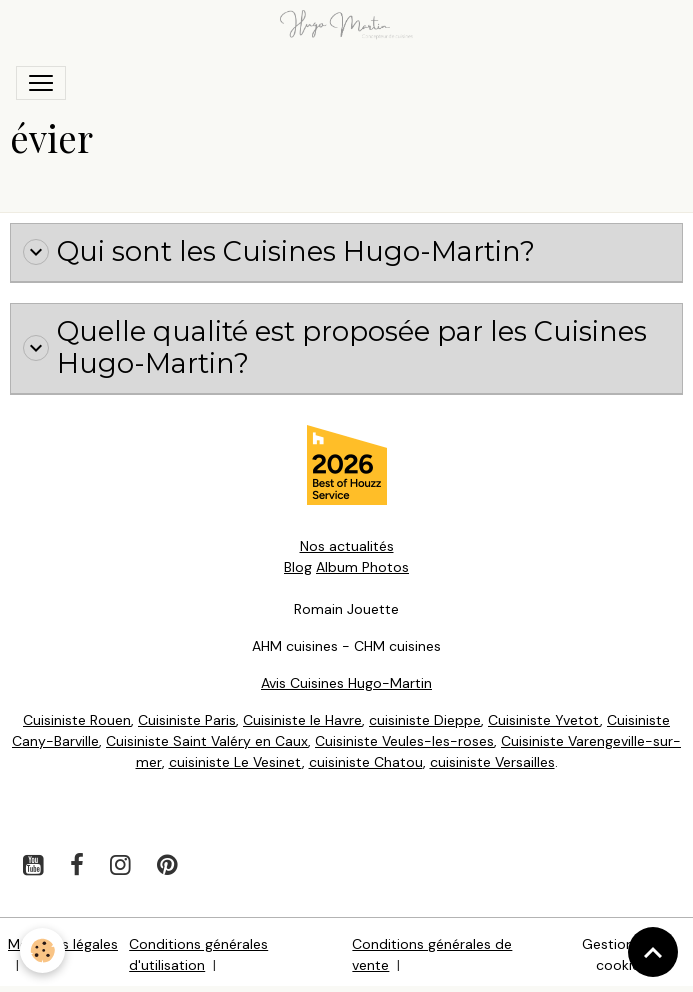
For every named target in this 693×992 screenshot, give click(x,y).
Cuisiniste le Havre (302, 720)
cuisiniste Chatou (366, 762)
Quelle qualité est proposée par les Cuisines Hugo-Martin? (335, 348)
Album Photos (362, 567)
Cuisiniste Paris (187, 720)
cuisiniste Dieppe (425, 720)
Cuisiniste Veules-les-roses (404, 741)
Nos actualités (347, 546)
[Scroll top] (653, 952)
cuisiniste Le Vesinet (235, 762)
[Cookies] (42, 950)
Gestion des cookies (622, 954)
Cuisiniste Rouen (77, 720)
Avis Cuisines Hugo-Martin (346, 683)
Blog (298, 567)
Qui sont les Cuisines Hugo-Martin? (279, 252)
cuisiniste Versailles (492, 762)
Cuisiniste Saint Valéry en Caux (207, 741)
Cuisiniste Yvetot (544, 720)
